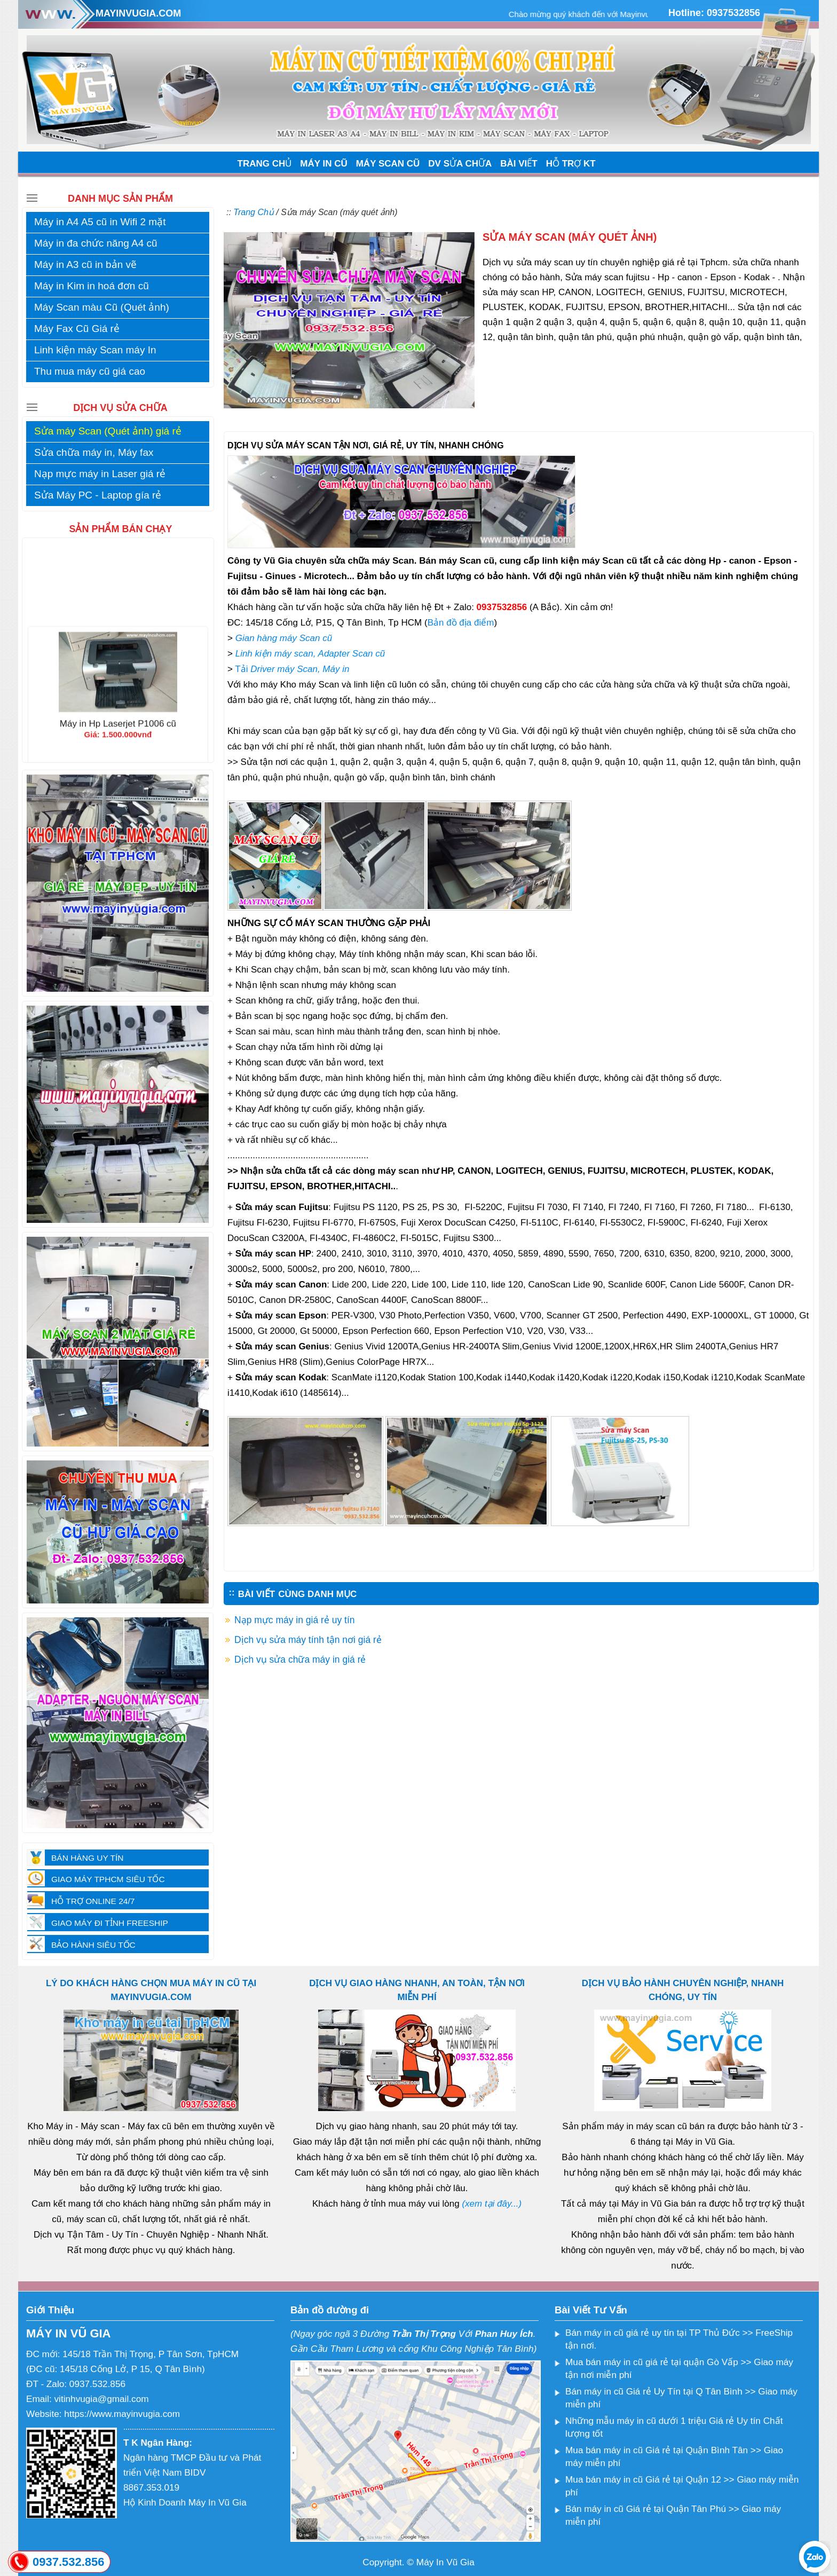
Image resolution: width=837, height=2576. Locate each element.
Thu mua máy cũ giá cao (89, 371)
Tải (292, 669)
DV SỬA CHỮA (460, 164)
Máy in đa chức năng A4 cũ (95, 243)
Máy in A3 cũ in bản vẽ (85, 264)
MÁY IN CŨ (323, 164)
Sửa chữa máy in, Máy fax (93, 452)
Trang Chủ (253, 212)
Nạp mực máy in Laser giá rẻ (99, 473)
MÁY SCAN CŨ (388, 164)
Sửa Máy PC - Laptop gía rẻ (97, 495)
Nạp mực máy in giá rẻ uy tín (294, 1620)
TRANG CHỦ (265, 164)
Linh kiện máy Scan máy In (95, 349)
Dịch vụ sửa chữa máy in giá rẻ (300, 1659)
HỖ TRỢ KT (571, 164)
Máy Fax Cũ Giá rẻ (77, 328)
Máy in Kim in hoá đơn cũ (91, 285)
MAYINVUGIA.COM (138, 13)
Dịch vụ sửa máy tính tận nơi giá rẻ (308, 1639)
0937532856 (733, 12)
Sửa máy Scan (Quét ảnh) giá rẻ (107, 431)
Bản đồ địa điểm (461, 623)
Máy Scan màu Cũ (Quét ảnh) (101, 307)
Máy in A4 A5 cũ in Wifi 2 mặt (99, 221)
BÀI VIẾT (518, 164)
